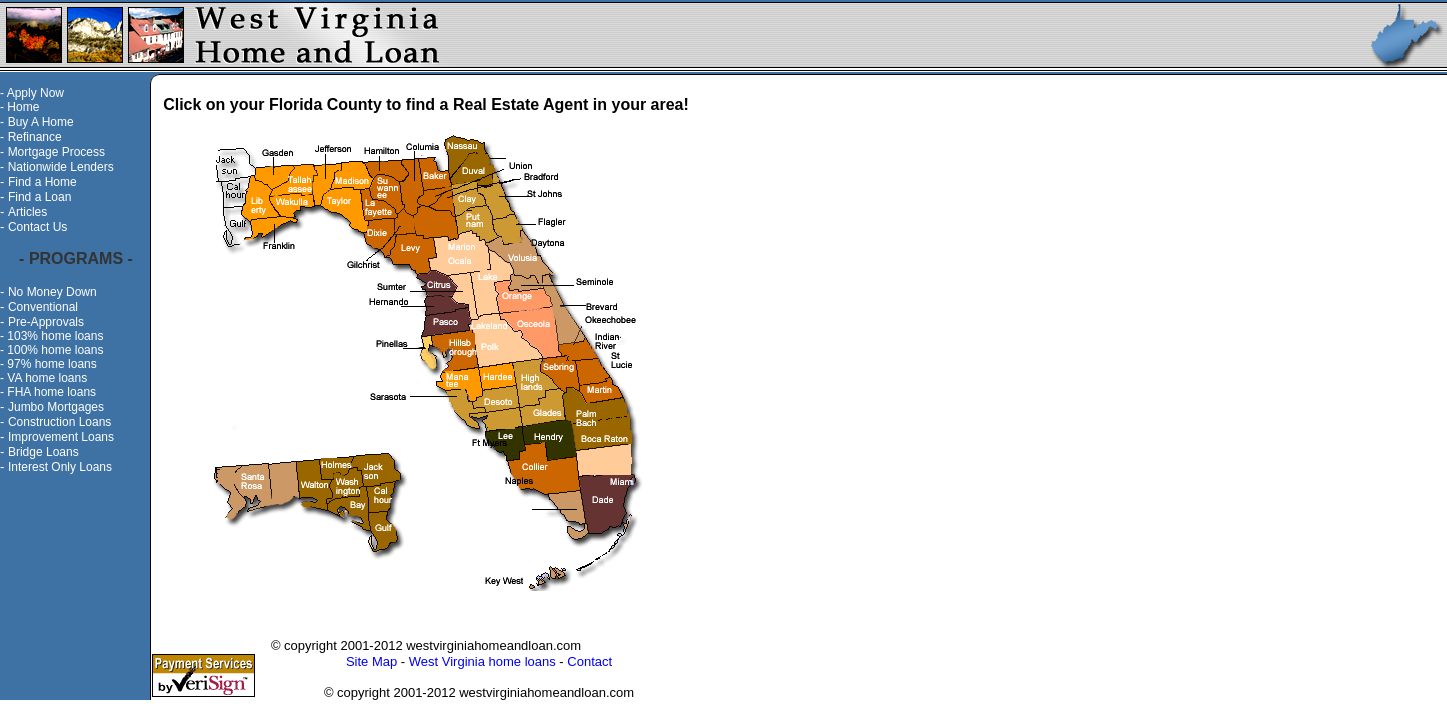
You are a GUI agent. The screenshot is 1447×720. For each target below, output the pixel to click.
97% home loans (51, 364)
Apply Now (35, 93)
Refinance (35, 137)
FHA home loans (51, 392)
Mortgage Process (56, 152)
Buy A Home (41, 122)
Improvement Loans (61, 437)
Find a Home (42, 182)
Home (23, 107)
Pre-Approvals (46, 322)
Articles (27, 212)
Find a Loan (39, 197)
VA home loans (47, 378)
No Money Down (52, 292)
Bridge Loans (43, 452)
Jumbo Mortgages (56, 407)
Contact (589, 661)
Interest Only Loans (60, 467)
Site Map (371, 661)
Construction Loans (59, 422)
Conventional (43, 307)
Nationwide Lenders (61, 167)
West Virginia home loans (482, 661)
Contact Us (37, 227)
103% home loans (55, 336)
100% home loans (55, 350)
